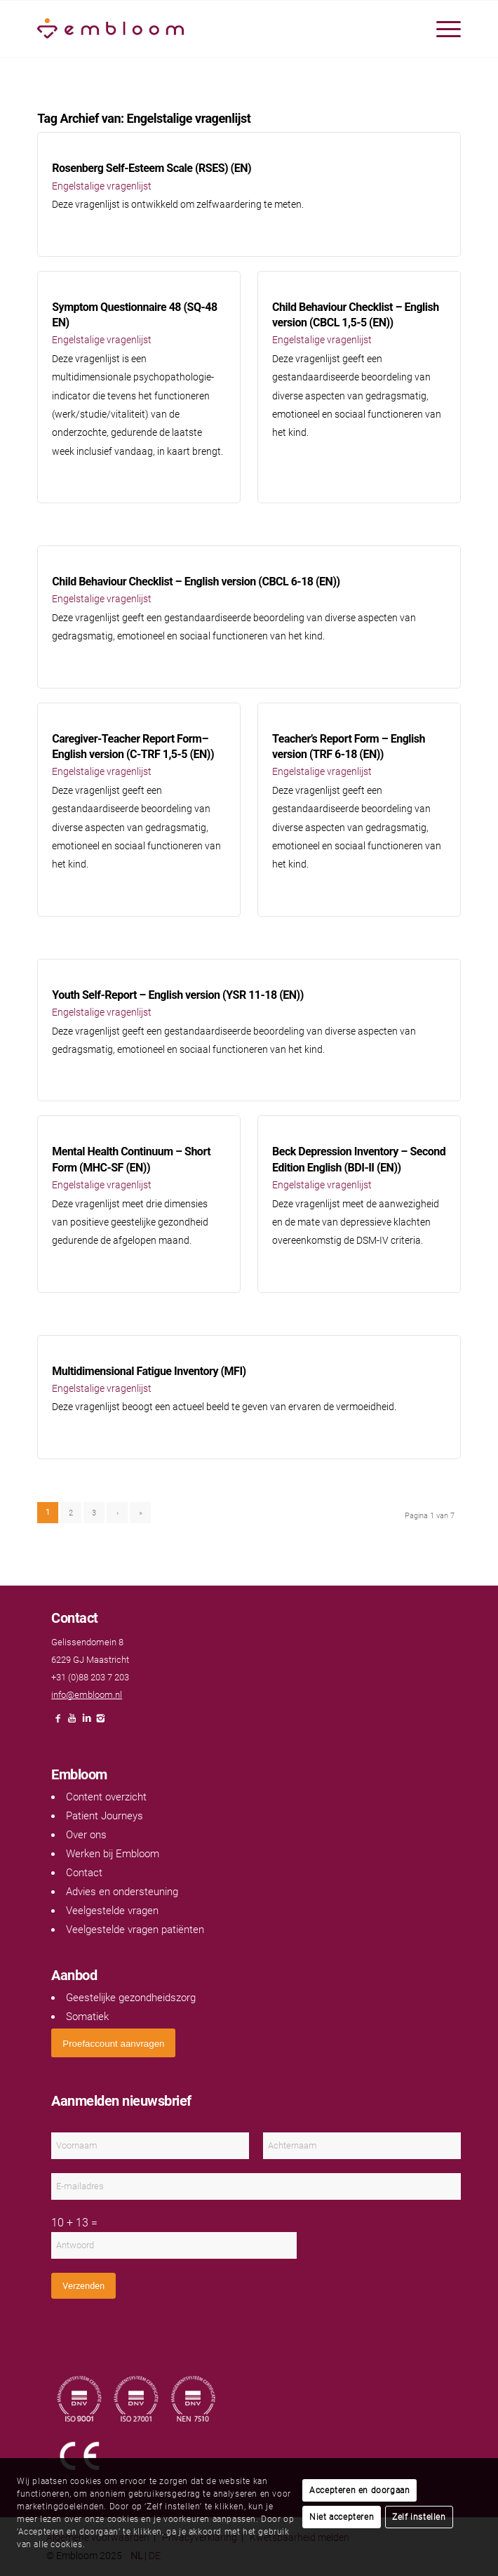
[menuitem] (441, 29)
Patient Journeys (104, 1816)
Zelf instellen (418, 2517)
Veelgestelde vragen (112, 1910)
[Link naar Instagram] (100, 1722)
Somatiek (87, 2016)
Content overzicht (106, 1797)
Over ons (86, 1834)
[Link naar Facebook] (58, 1722)
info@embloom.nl (86, 1694)
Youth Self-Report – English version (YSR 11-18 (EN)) (178, 995)
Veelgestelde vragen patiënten (135, 1929)
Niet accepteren (341, 2517)
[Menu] (441, 29)
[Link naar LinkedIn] (86, 1722)
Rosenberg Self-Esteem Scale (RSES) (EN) (151, 168)
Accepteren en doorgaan (359, 2490)
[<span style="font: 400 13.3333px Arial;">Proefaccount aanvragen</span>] (113, 2043)
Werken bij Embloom (112, 1853)
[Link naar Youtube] (72, 1722)
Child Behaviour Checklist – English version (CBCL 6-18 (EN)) (195, 581)
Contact (84, 1872)
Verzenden (83, 2285)
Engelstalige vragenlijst (102, 186)
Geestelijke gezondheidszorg (131, 1997)
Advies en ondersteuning (122, 1891)
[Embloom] (206, 29)
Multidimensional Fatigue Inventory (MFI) (148, 1371)
